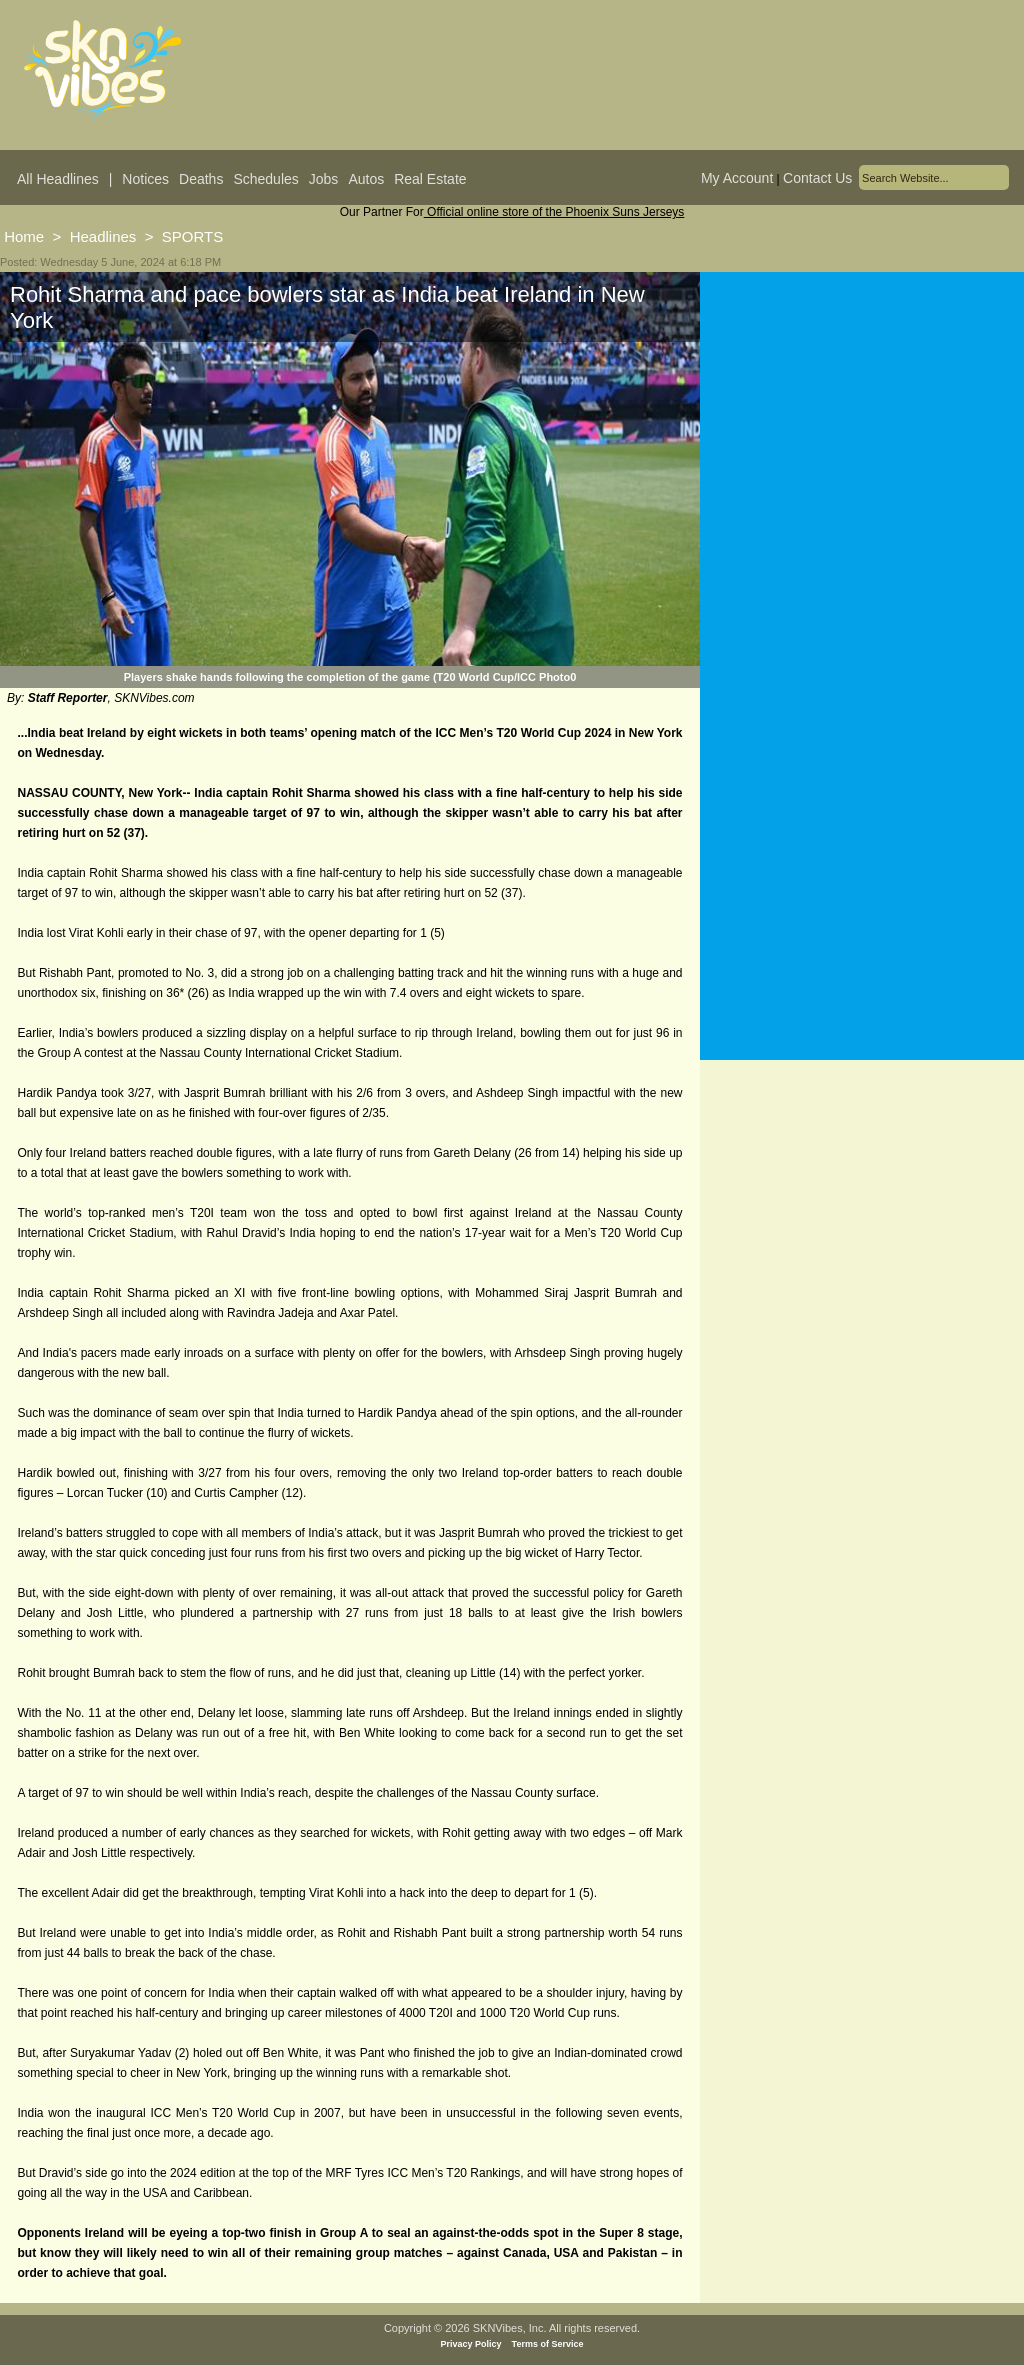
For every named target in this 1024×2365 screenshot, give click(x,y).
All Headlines (58, 179)
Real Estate (430, 179)
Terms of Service (548, 2344)
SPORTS (192, 236)
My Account (737, 178)
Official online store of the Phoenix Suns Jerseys (554, 212)
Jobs (324, 179)
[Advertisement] (862, 469)
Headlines (103, 236)
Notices (145, 179)
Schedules (265, 179)
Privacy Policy (471, 2344)
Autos (366, 179)
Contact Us (817, 178)
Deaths (201, 179)
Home (24, 236)
